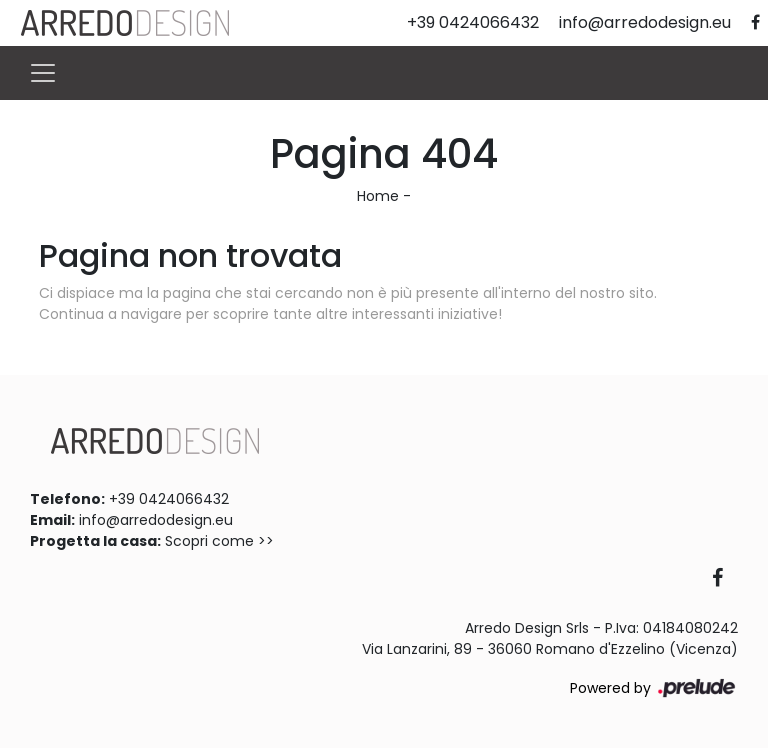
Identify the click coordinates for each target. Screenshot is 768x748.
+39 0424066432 (169, 499)
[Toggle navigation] (43, 73)
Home (378, 196)
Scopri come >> (219, 541)
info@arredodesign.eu (156, 520)
